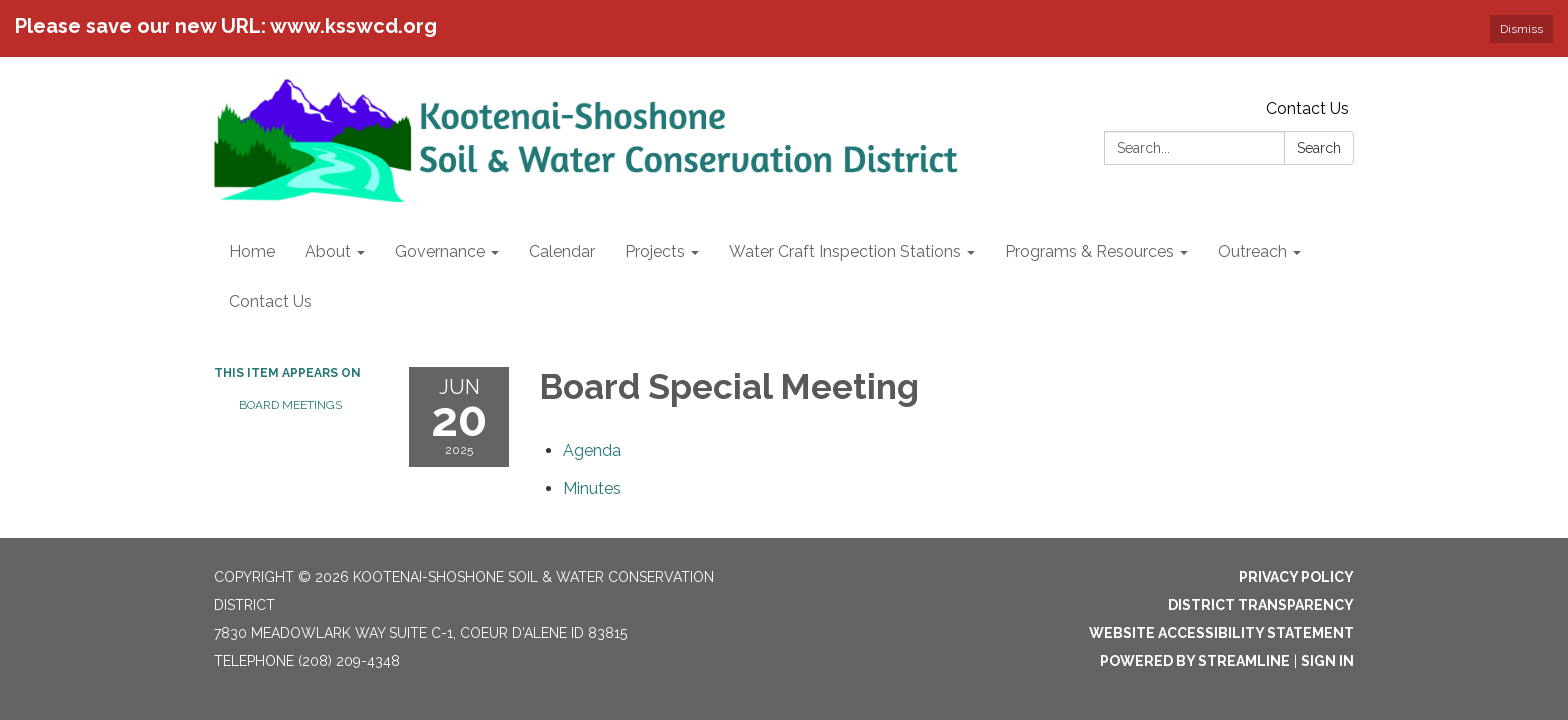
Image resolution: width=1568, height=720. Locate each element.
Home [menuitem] (252, 251)
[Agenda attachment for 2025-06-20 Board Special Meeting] (592, 450)
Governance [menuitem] (440, 251)
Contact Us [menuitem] (270, 301)
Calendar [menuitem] (562, 251)
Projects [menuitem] (655, 251)
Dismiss (1521, 29)
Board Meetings (290, 405)
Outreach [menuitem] (1252, 251)
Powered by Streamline (1195, 661)
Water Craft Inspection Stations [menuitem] (845, 251)
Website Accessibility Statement (1221, 633)
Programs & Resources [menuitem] (1089, 251)
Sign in (1327, 661)
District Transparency (1261, 605)
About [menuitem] (328, 251)
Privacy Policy (1296, 577)
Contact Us (1307, 108)
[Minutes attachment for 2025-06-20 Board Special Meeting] (592, 488)
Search (1319, 148)
